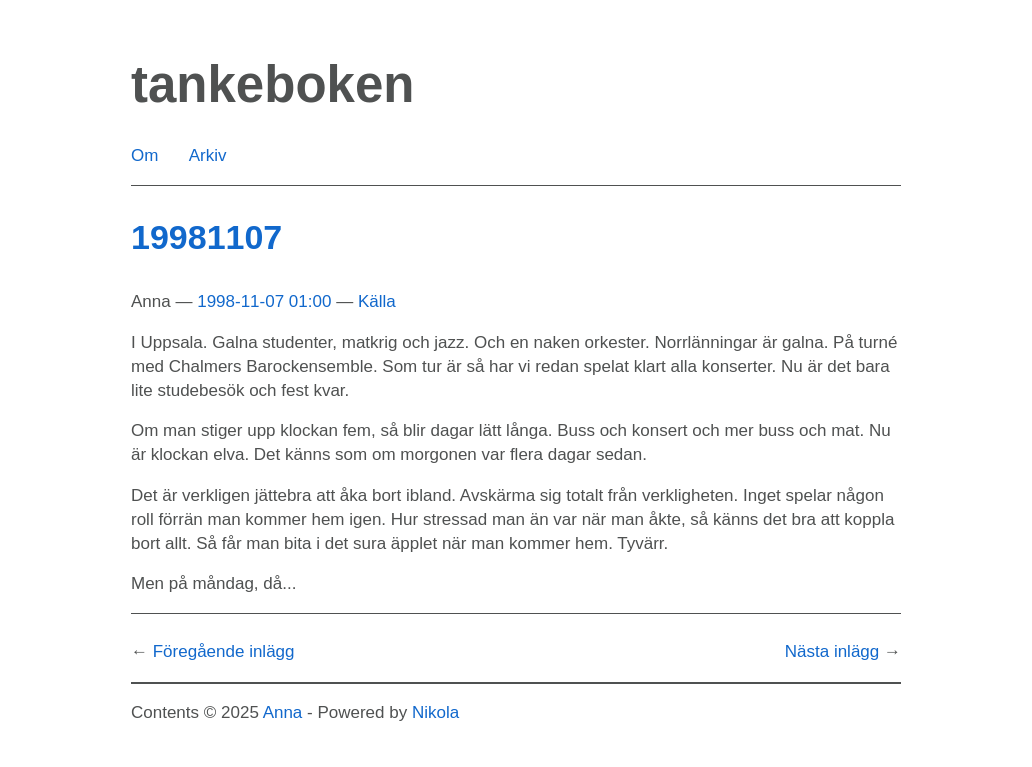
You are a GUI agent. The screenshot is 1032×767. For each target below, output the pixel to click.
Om (144, 155)
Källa (377, 301)
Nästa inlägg (832, 651)
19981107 (206, 237)
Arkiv (208, 155)
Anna (283, 712)
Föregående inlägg (224, 651)
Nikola (435, 712)
